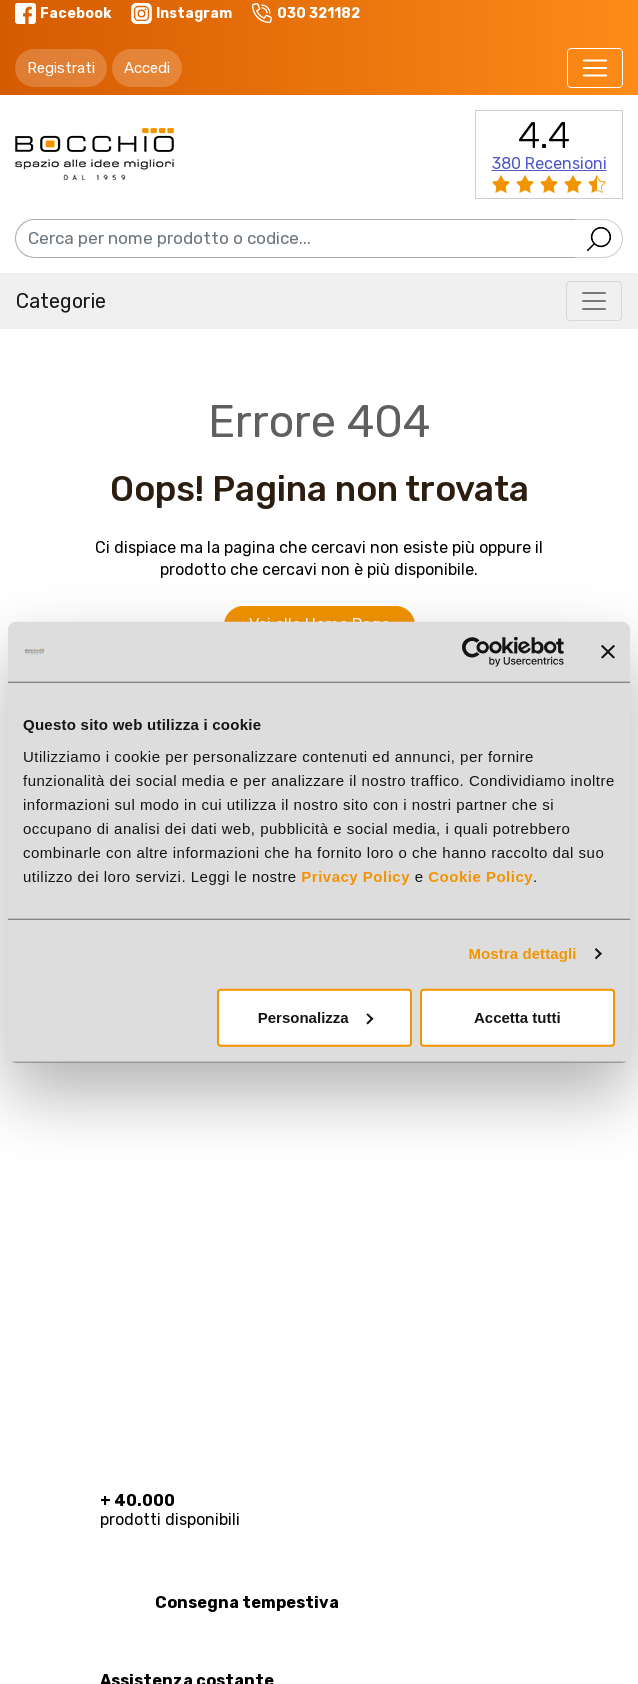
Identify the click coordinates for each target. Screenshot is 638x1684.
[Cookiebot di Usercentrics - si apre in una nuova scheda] (476, 652)
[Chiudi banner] (608, 652)
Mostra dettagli (522, 953)
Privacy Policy (355, 875)
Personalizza (315, 1016)
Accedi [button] (147, 68)
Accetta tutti (517, 1016)
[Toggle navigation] (595, 68)
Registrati (61, 68)
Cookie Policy (480, 875)
